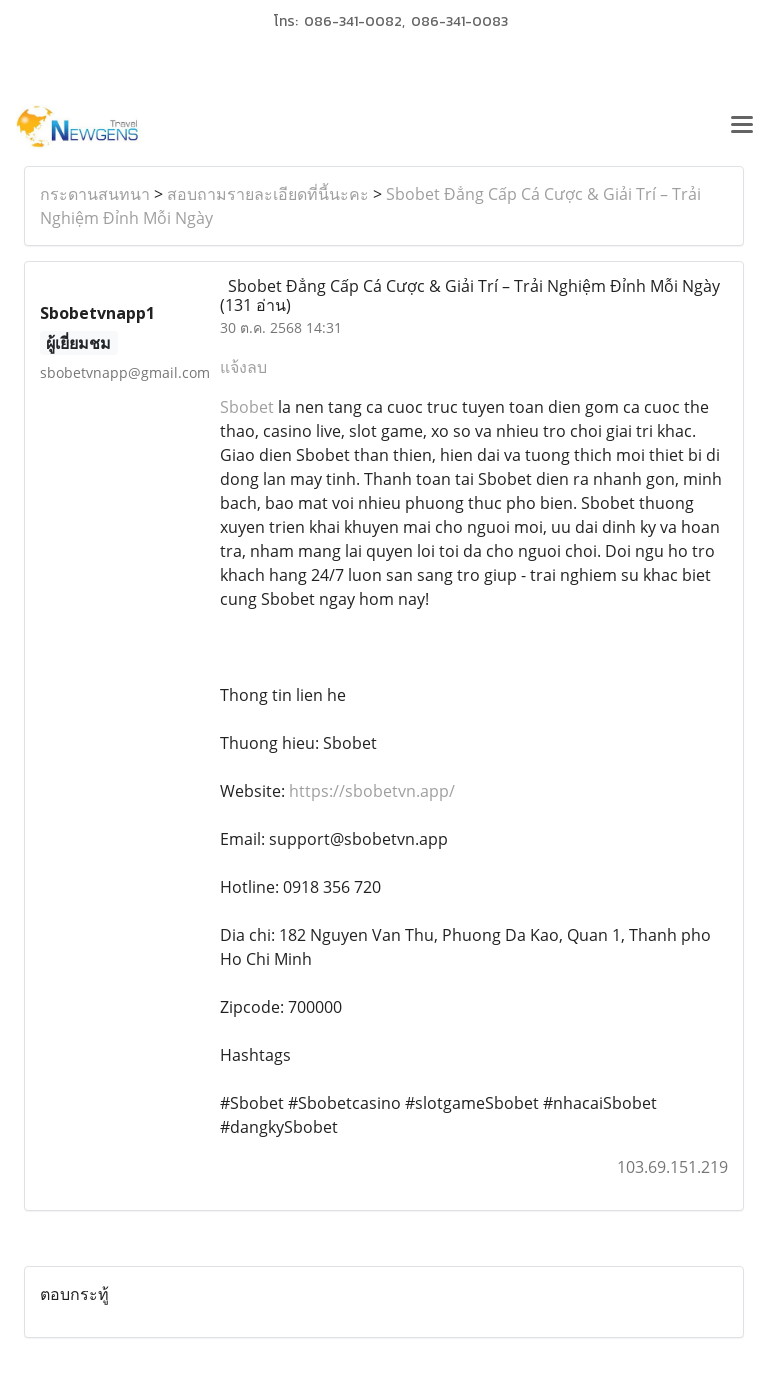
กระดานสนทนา (95, 194)
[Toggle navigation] (742, 127)
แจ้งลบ (243, 367)
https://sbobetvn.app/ (372, 791)
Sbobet (247, 407)
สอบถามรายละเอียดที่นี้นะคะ (268, 194)
